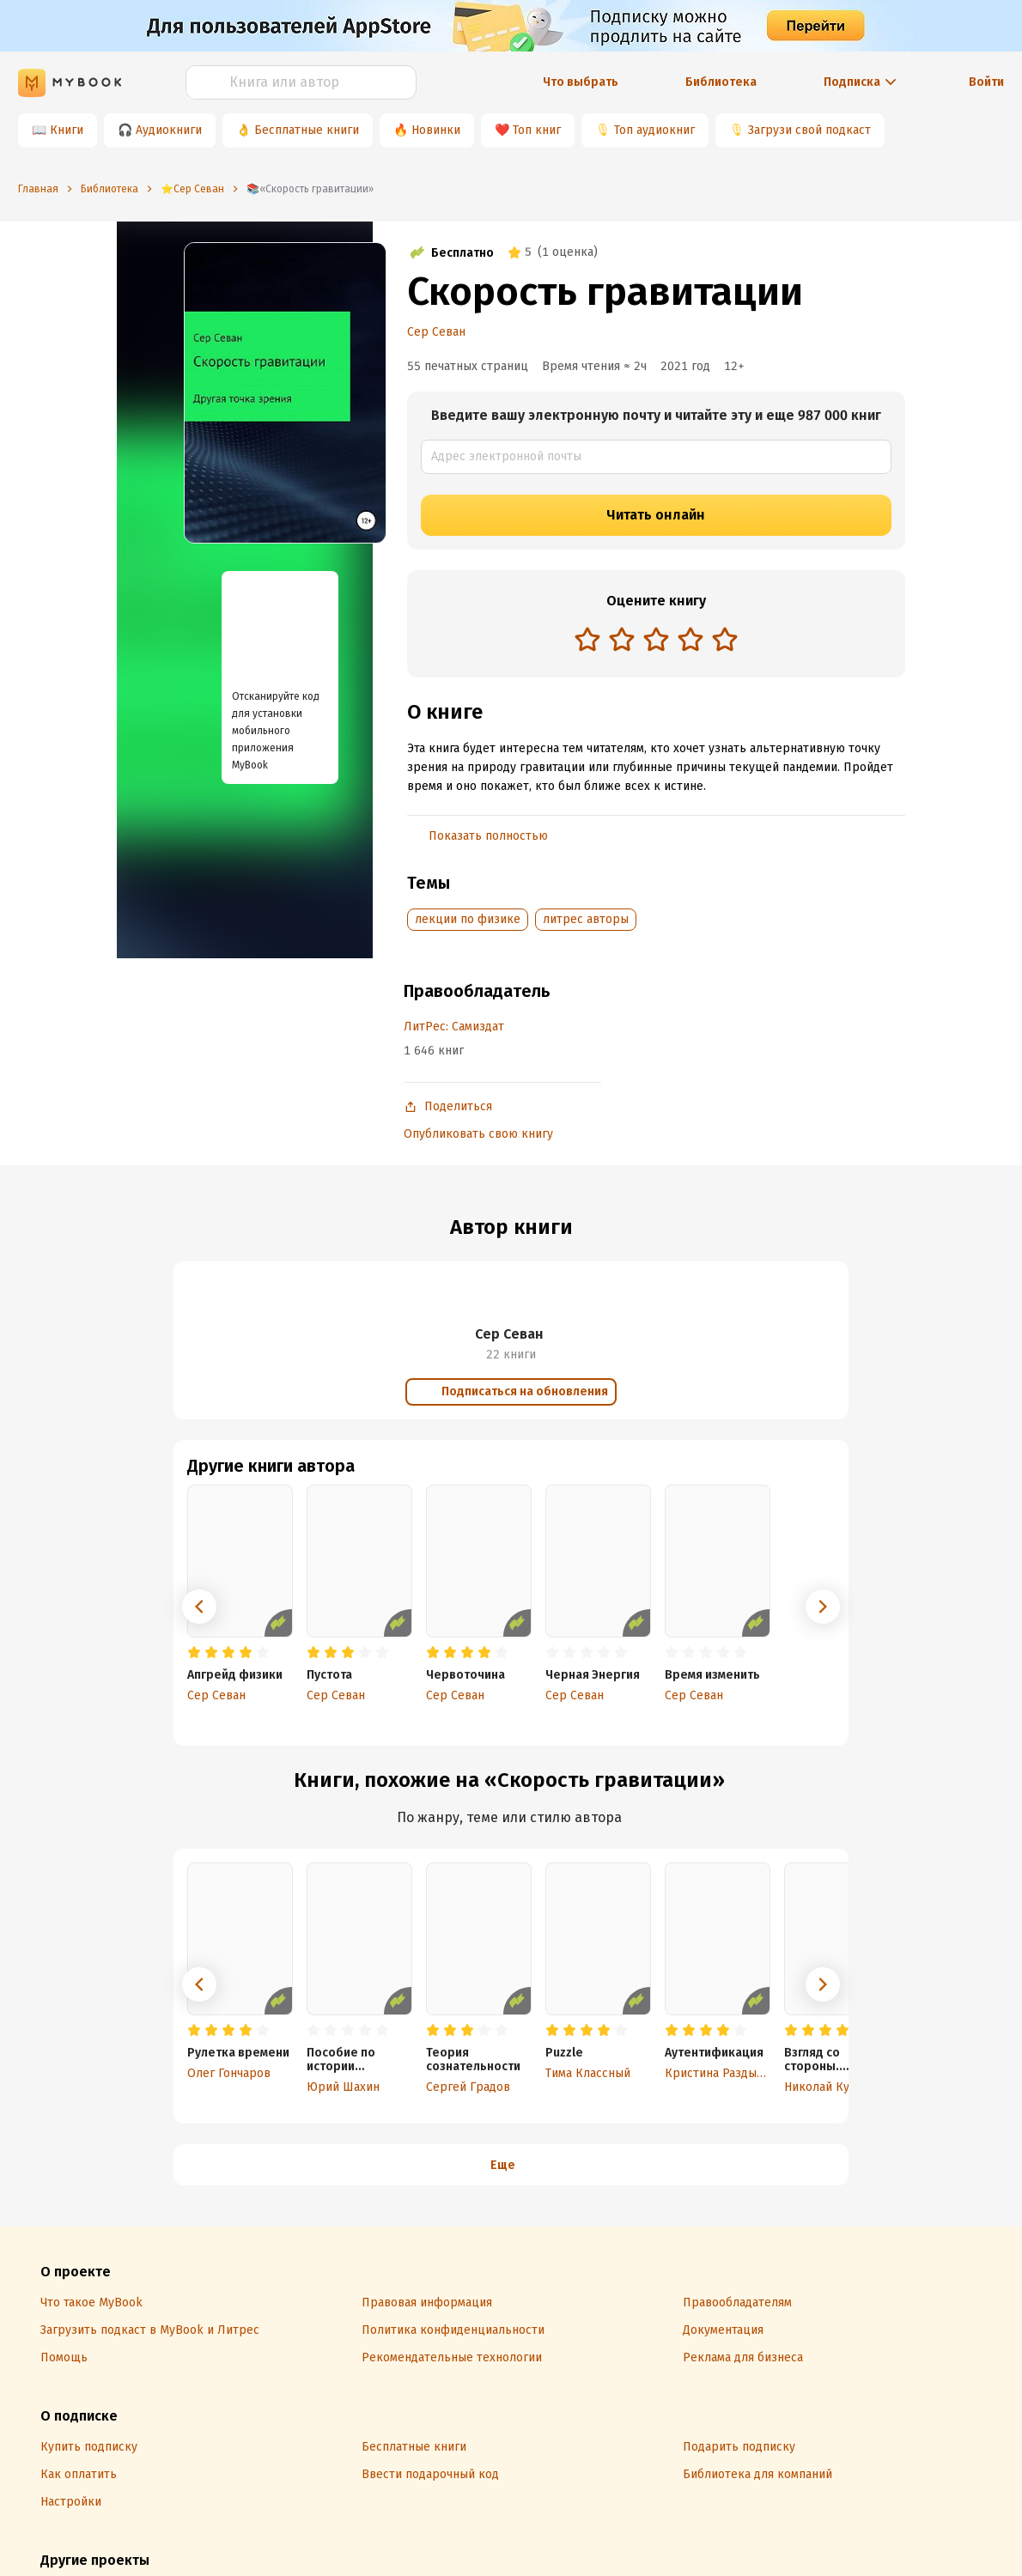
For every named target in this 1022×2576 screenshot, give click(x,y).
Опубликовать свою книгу (478, 1134)
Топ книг (537, 130)
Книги (66, 130)
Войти (986, 82)
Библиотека (721, 82)
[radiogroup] (656, 641)
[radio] (587, 639)
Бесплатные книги (306, 130)
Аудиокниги (169, 130)
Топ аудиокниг (654, 130)
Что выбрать (580, 82)
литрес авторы (586, 919)
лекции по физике (467, 919)
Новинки (435, 130)
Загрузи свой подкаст (809, 130)
